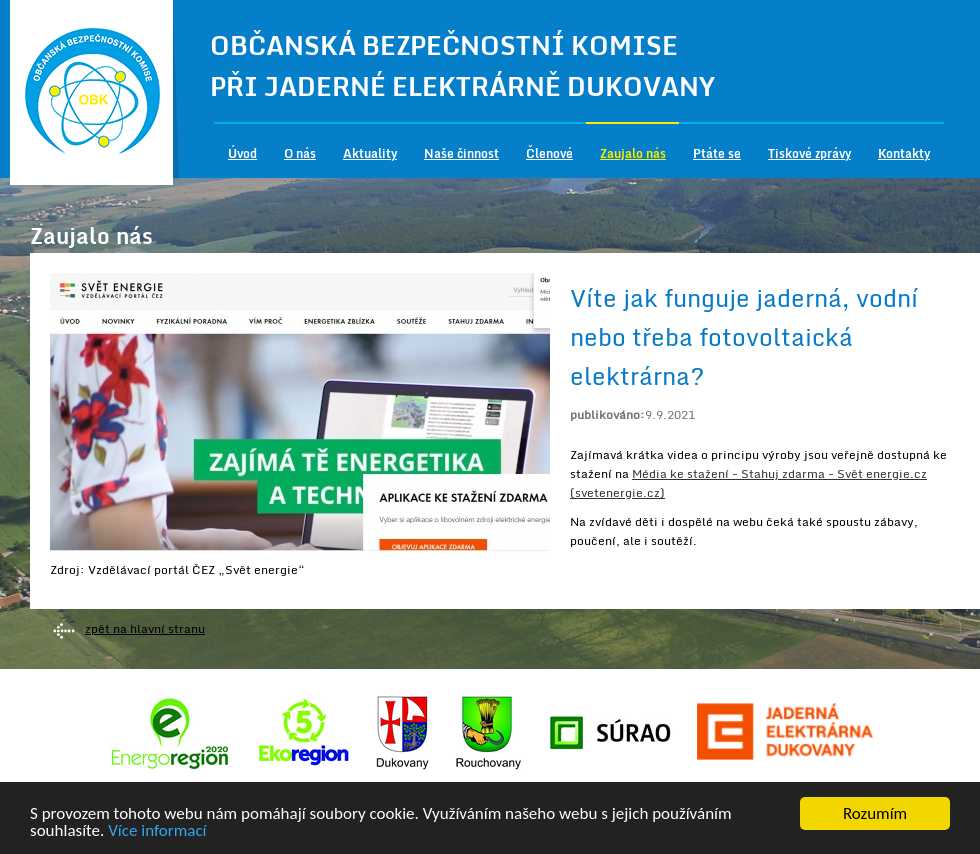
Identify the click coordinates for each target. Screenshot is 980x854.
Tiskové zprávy (809, 153)
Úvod (242, 153)
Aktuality (370, 153)
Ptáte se (717, 153)
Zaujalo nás (633, 153)
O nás (300, 153)
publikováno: (607, 414)
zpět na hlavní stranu (145, 628)
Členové (549, 153)
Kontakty (904, 153)
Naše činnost (461, 153)
